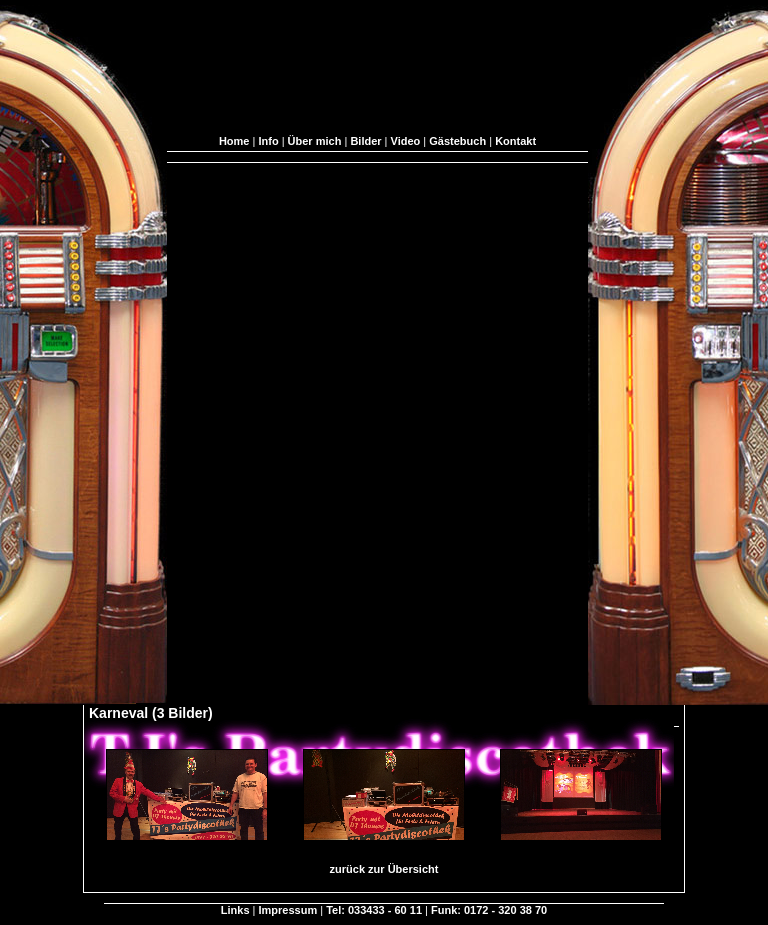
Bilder (365, 141)
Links (235, 910)
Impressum (288, 910)
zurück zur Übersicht (384, 869)
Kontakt (515, 141)
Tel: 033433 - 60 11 (374, 910)
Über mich (315, 141)
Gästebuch (457, 141)
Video (406, 141)
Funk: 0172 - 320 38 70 (489, 910)
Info (268, 141)
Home (234, 141)
